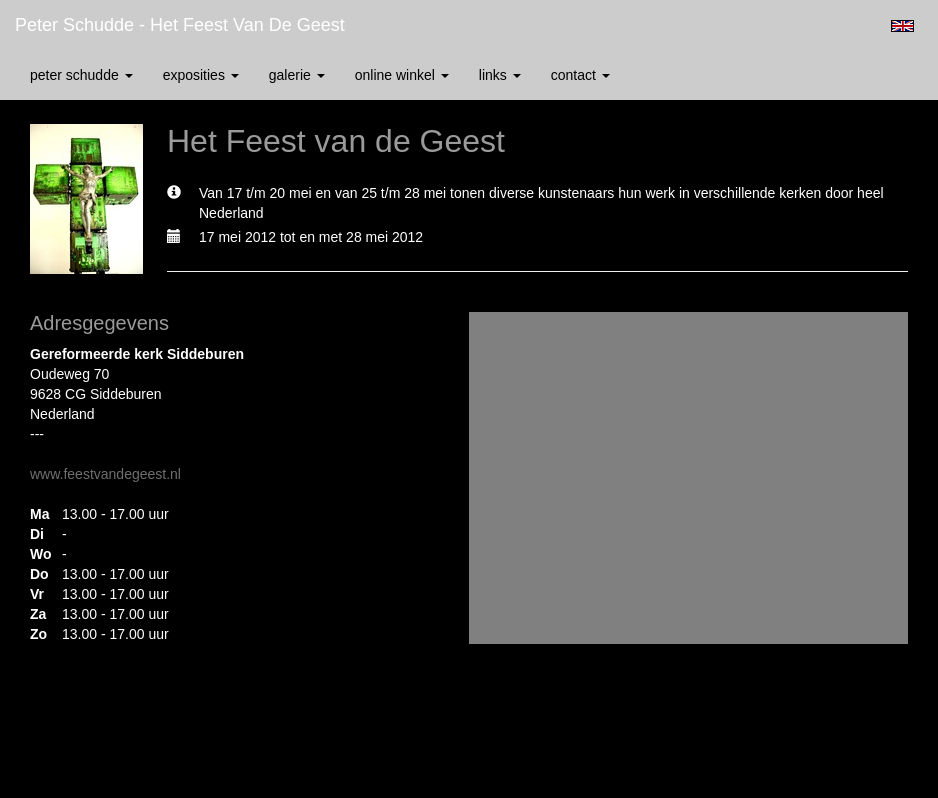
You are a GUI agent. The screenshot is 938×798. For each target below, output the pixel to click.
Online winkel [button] (402, 75)
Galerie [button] (297, 75)
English (902, 26)
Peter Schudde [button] (81, 75)
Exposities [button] (201, 75)
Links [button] (500, 75)
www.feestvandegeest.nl (105, 474)
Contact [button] (580, 75)
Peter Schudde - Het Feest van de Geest (180, 25)
